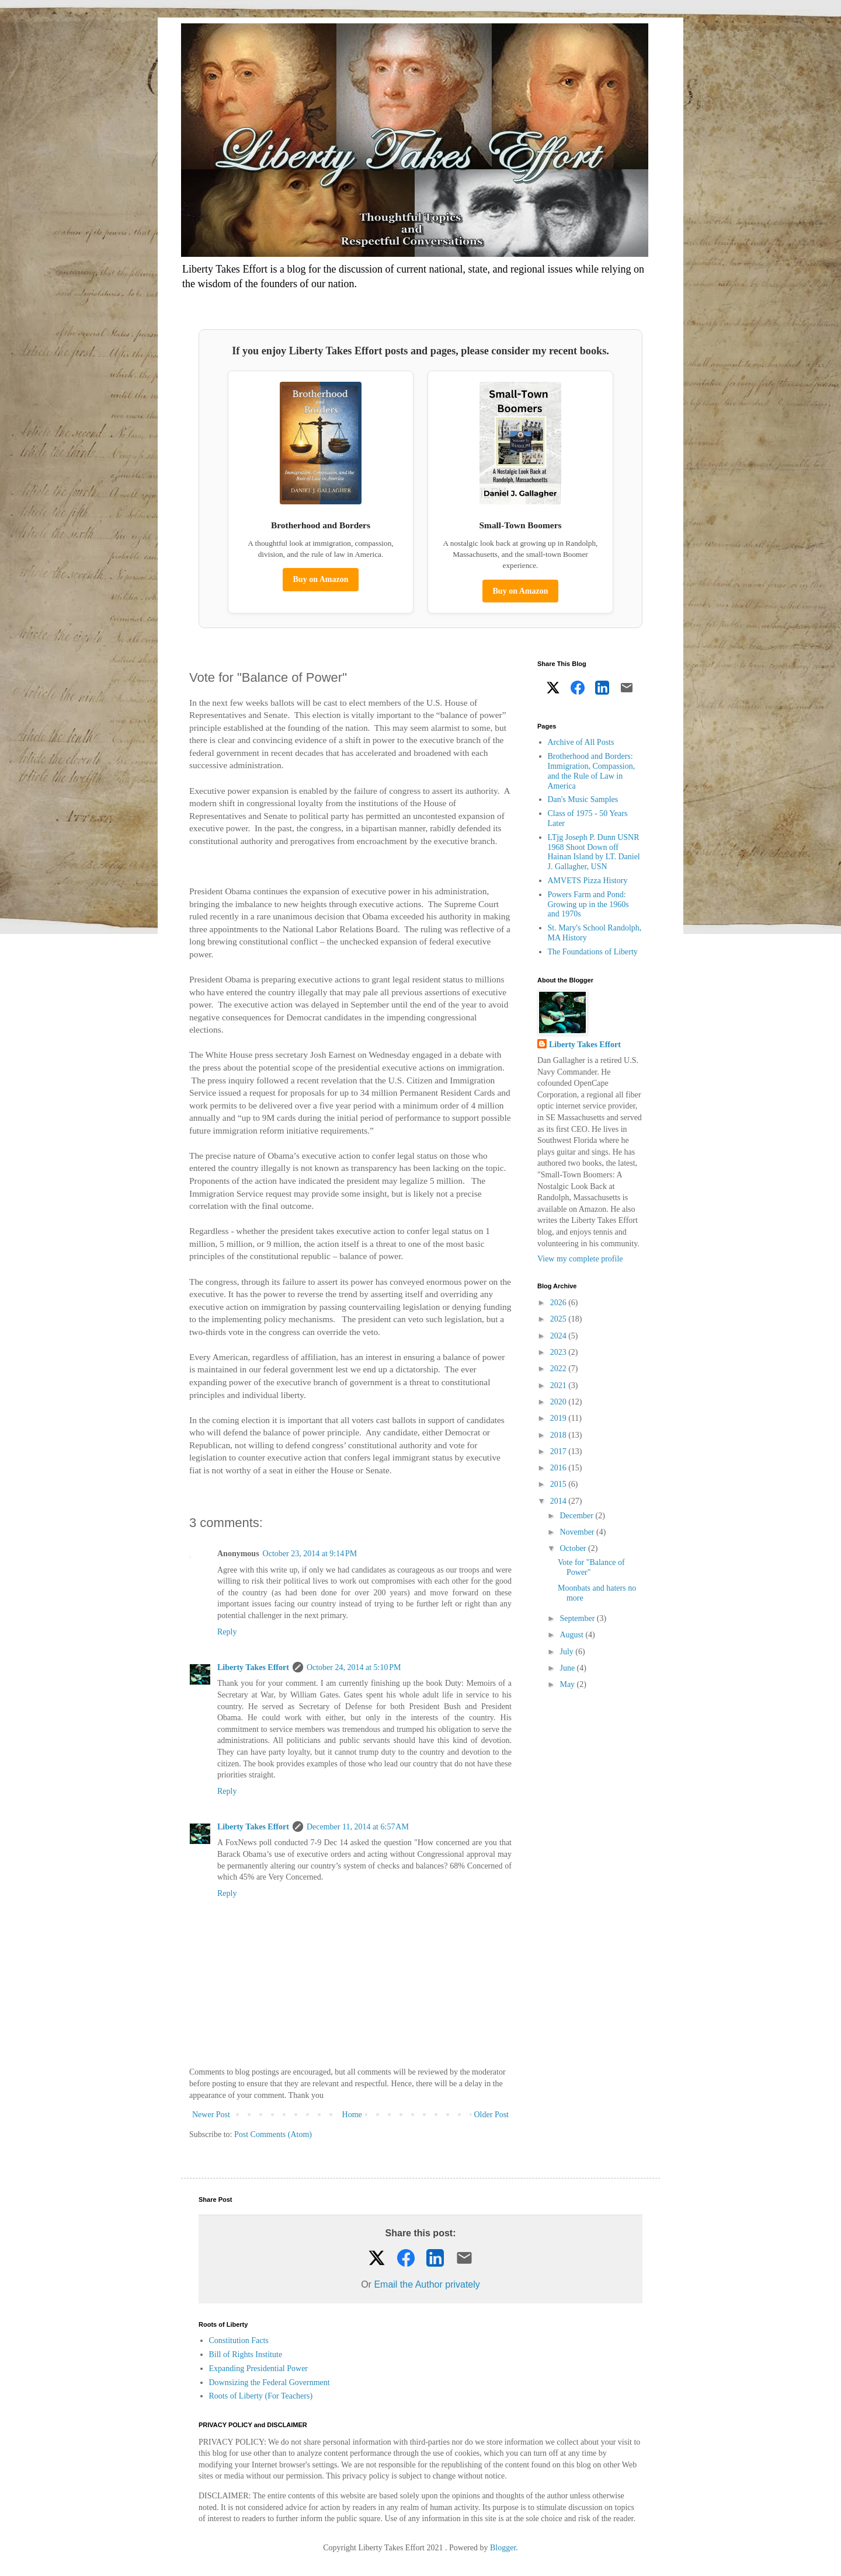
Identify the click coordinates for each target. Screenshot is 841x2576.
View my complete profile (580, 1258)
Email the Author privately (426, 2284)
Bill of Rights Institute (246, 2354)
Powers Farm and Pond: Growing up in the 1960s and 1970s (588, 904)
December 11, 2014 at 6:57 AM (358, 1826)
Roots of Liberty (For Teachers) (261, 2396)
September (577, 1618)
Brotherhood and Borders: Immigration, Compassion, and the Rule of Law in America (591, 771)
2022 (559, 1368)
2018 (559, 1435)
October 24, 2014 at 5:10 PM (354, 1667)
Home (352, 2114)
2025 (559, 1319)
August (572, 1634)
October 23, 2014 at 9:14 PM (310, 1553)
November (577, 1532)
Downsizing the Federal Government (269, 2382)
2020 (559, 1401)
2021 (559, 1385)
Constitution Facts (239, 2340)
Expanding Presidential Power (258, 2368)
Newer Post (211, 2114)
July (567, 1651)
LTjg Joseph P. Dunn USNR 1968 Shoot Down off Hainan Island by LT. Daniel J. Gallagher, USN (594, 852)
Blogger (503, 2547)
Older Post (491, 2114)
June (567, 1668)
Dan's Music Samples (583, 799)
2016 (559, 1467)
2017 (559, 1451)
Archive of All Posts (581, 742)
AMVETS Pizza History (588, 880)
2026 (559, 1302)
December (577, 1515)
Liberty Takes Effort (253, 1667)
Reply (227, 1631)
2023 (559, 1352)
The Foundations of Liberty (593, 951)
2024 (559, 1335)
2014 (559, 1501)
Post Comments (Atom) (273, 2134)
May (567, 1684)
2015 (559, 1484)
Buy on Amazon (321, 579)
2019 (559, 1418)
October (573, 1548)
